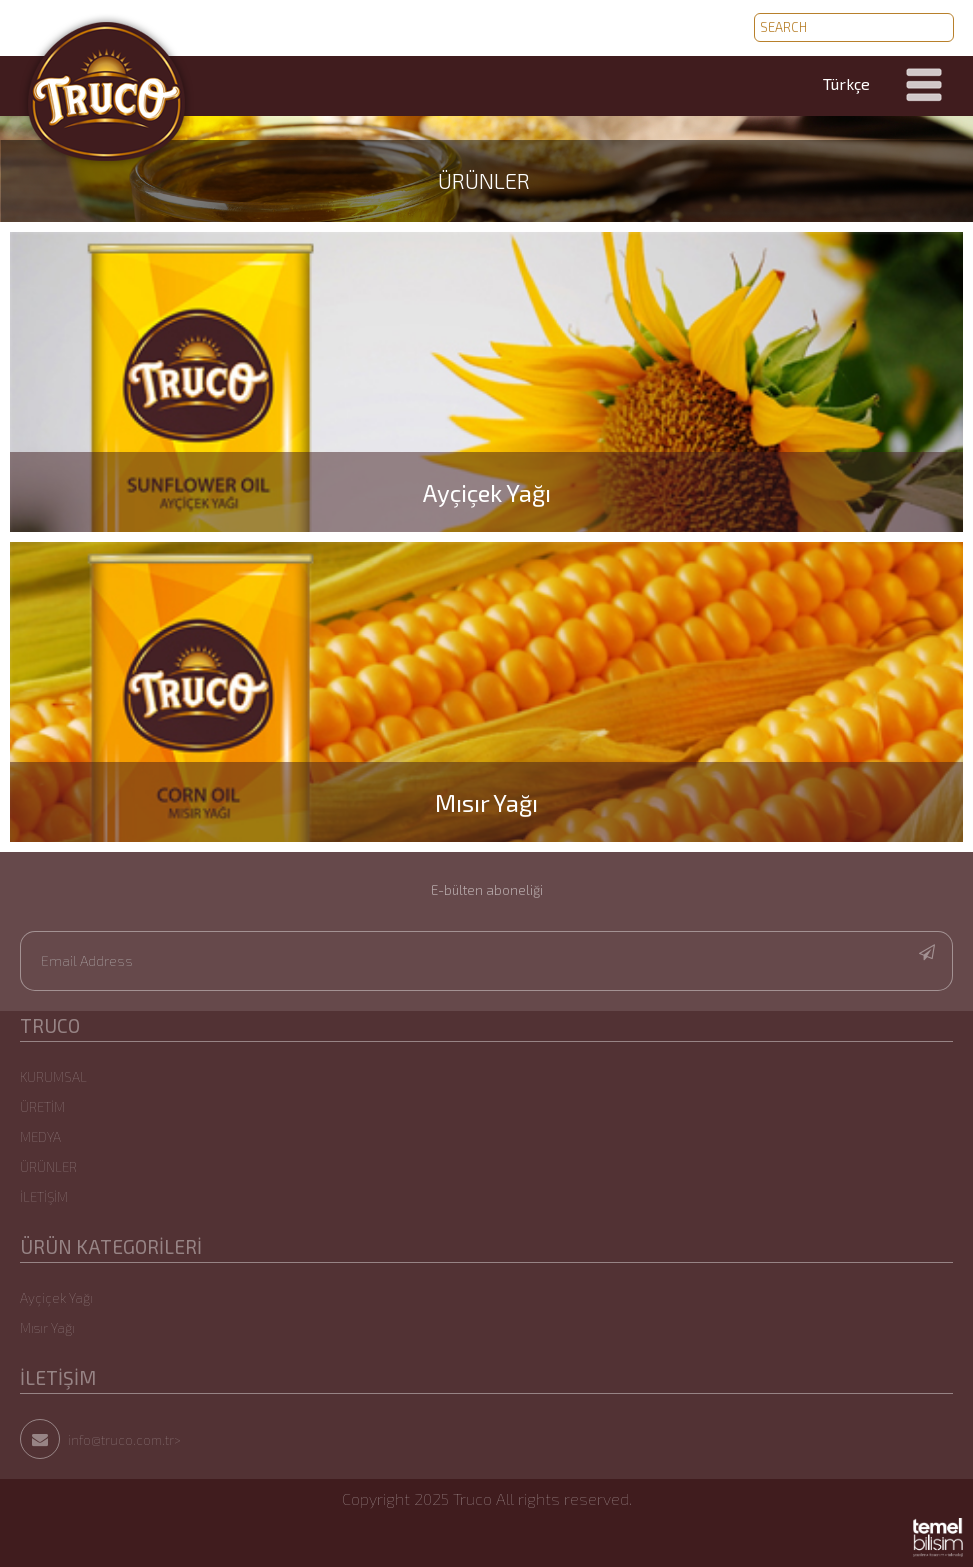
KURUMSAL (53, 1077)
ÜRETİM (42, 1107)
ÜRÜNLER (484, 180)
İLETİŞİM (44, 1197)
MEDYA (40, 1137)
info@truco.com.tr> (100, 1440)
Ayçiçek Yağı (56, 1298)
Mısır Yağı (47, 1328)
